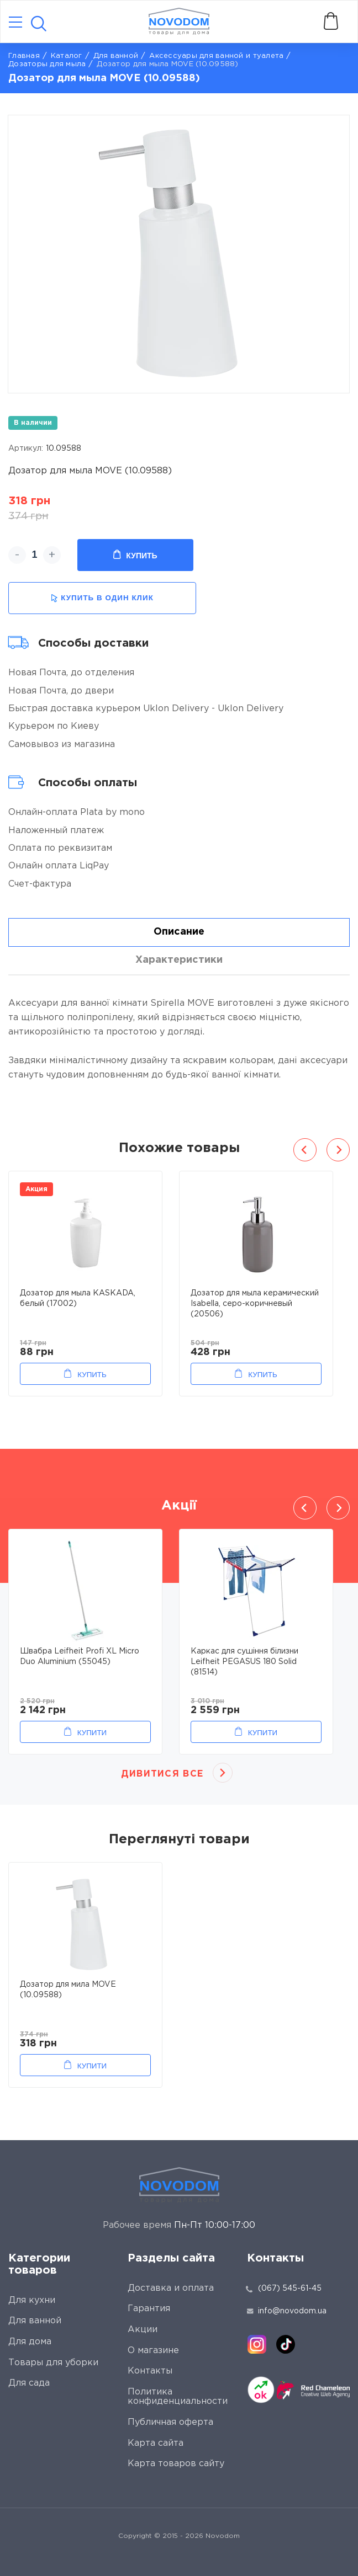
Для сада (29, 2383)
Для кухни (31, 2300)
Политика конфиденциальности (178, 2397)
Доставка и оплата (171, 2288)
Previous (305, 1149)
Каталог (66, 56)
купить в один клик (102, 598)
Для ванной (116, 56)
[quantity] (34, 555)
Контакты (150, 2371)
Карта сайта (155, 2443)
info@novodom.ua (287, 2311)
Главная (24, 56)
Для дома (29, 2342)
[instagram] (257, 2344)
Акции (142, 2330)
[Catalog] (15, 23)
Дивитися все (162, 1774)
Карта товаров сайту (176, 2464)
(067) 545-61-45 (290, 2288)
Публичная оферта (170, 2422)
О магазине (153, 2350)
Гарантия (149, 2309)
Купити (92, 1733)
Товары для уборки (53, 2363)
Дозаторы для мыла (47, 64)
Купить (135, 555)
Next (338, 1149)
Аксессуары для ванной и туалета (216, 56)
